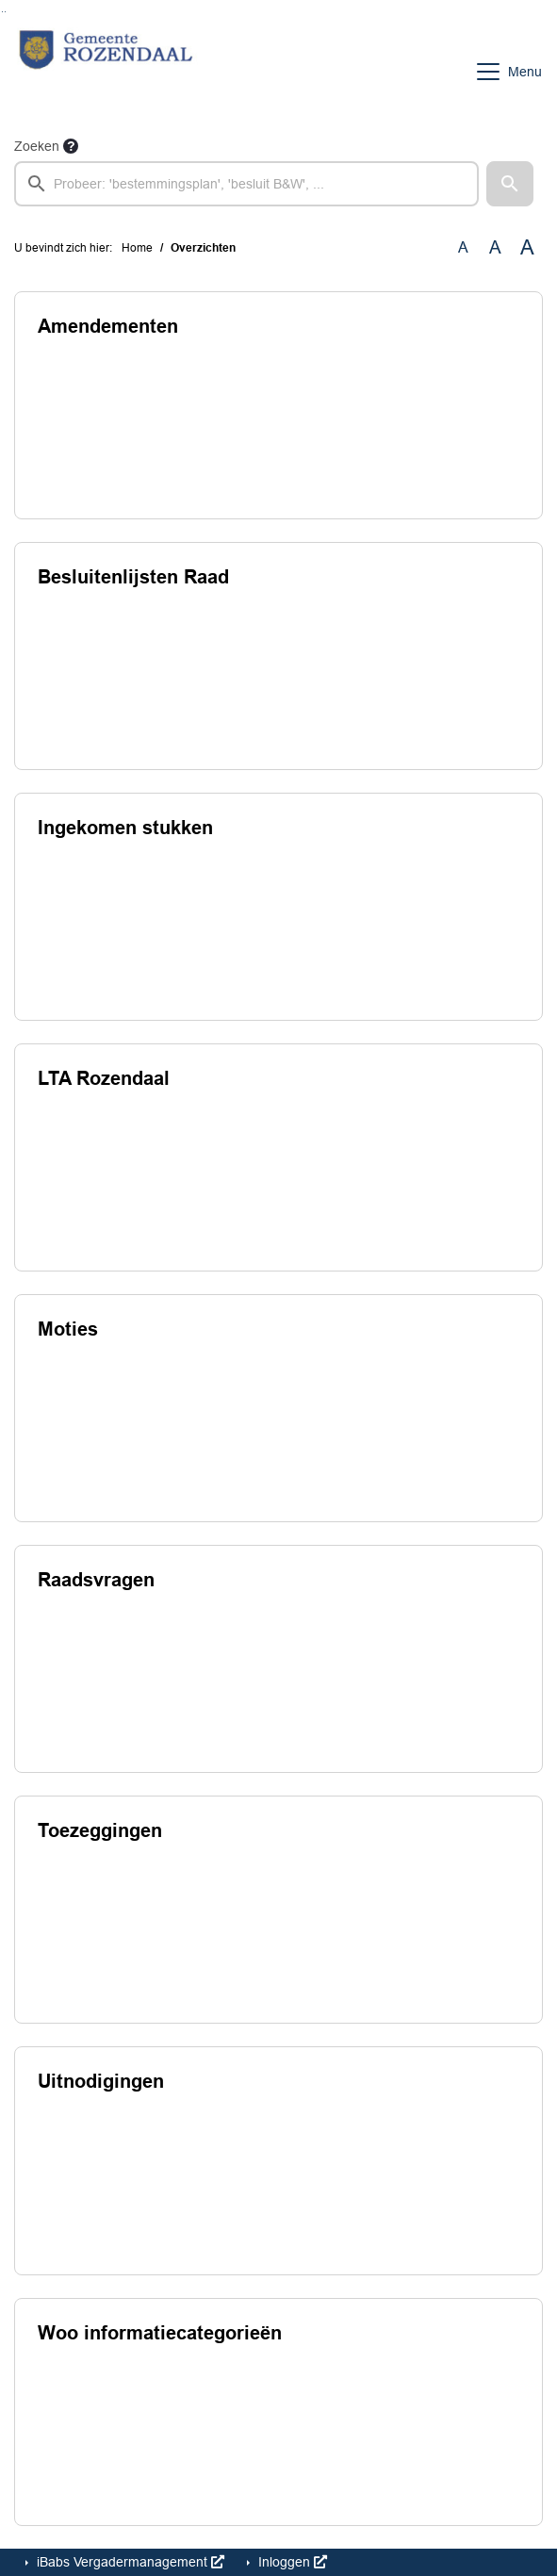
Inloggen (290, 2561)
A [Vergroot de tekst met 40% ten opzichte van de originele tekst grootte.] (527, 248)
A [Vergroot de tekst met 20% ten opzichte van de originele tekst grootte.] (495, 247)
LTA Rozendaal (104, 1078)
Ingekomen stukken (125, 827)
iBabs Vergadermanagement (128, 2561)
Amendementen (108, 326)
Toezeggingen (100, 1830)
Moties (68, 1329)
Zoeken (36, 146)
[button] (509, 183)
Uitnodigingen (101, 2081)
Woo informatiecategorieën (160, 2332)
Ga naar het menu (5, 11)
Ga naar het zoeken (2, 11)
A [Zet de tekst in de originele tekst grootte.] (463, 247)
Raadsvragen (96, 1579)
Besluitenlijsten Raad (133, 576)
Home (137, 247)
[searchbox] (246, 183)
